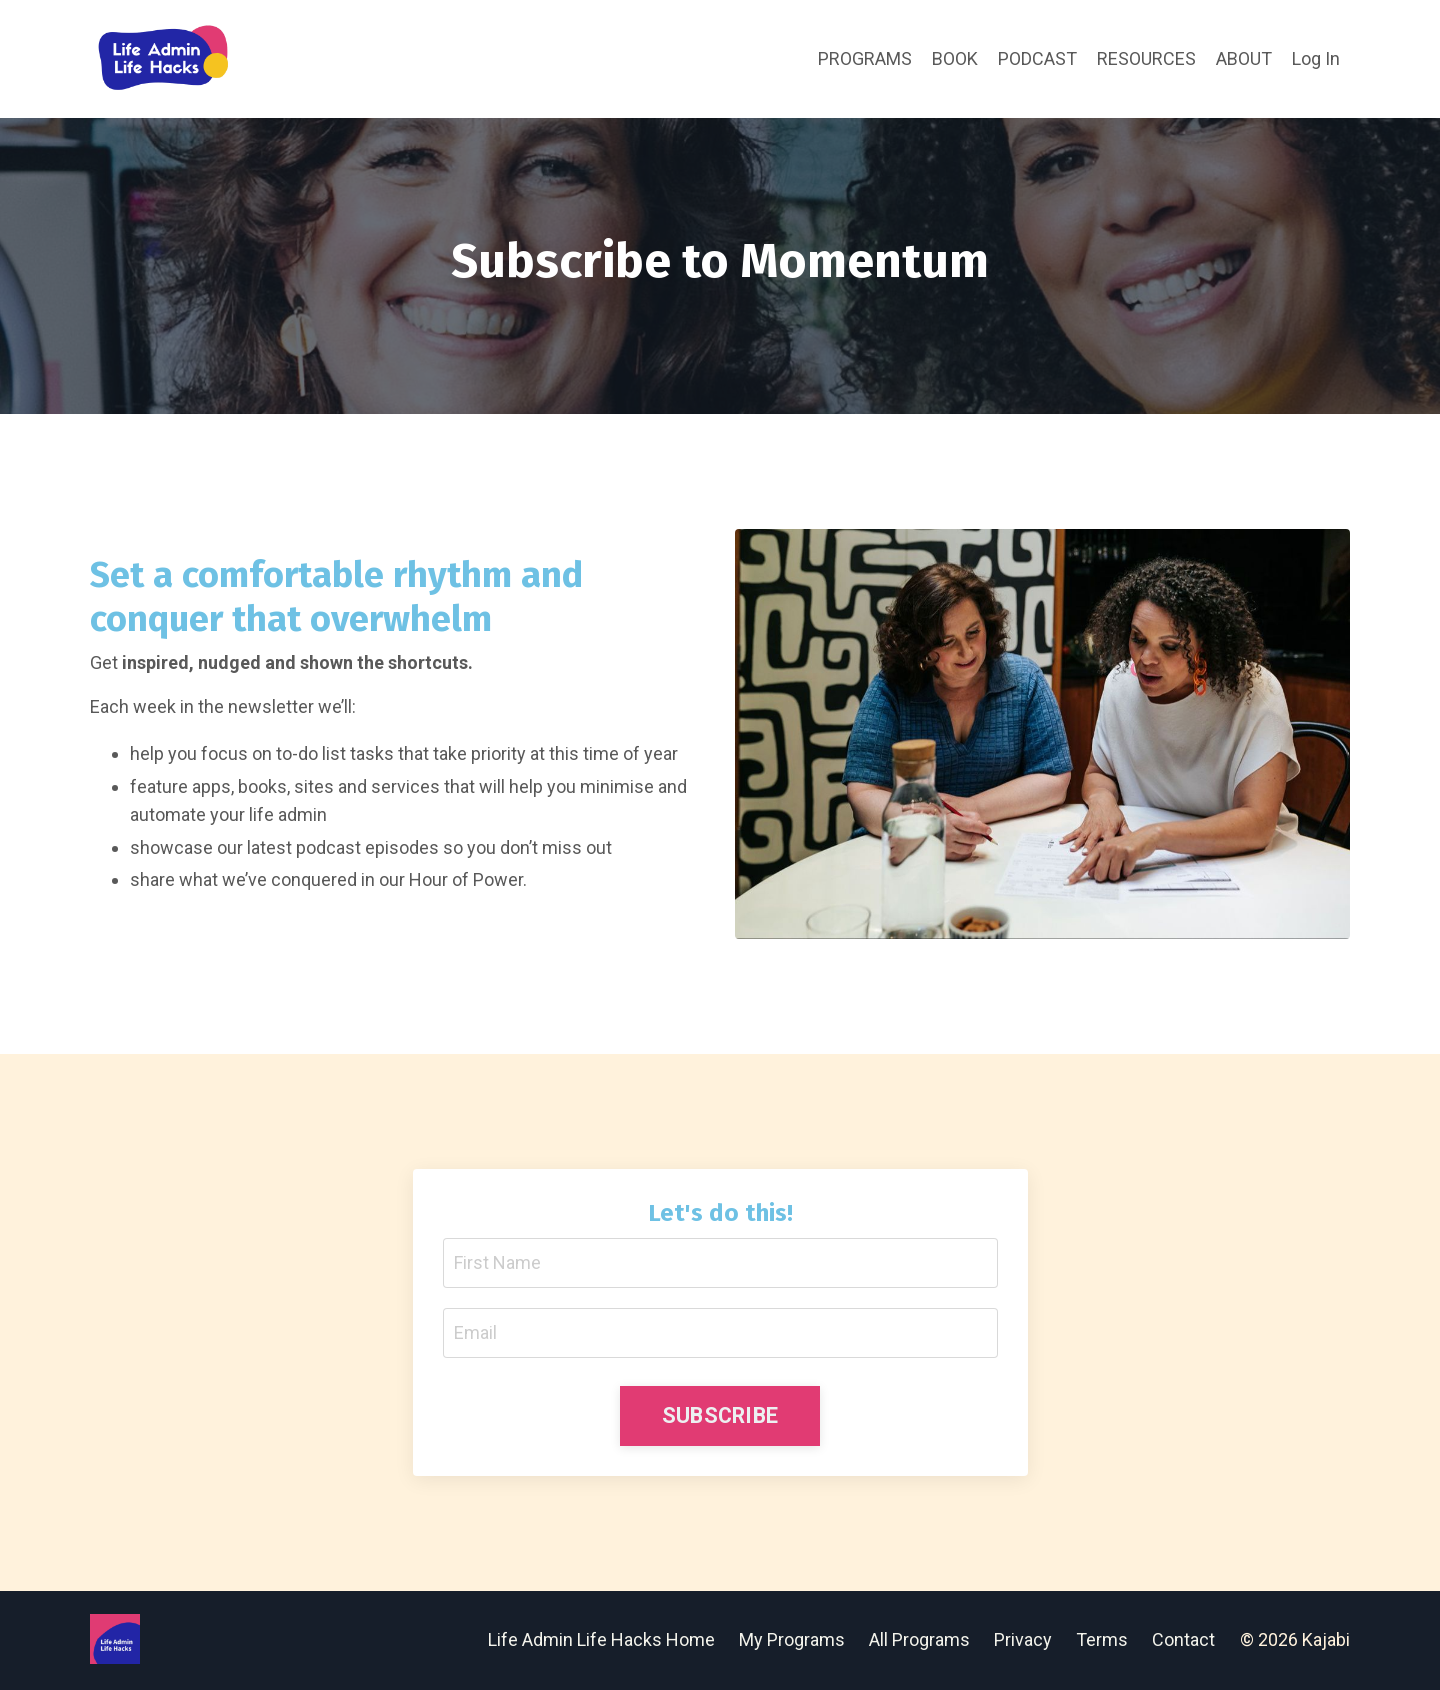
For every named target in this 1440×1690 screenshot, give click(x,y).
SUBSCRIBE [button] (720, 1415)
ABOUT (1244, 58)
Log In (1316, 58)
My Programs (792, 1639)
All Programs (919, 1639)
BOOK (955, 58)
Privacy (1025, 1639)
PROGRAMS (865, 58)
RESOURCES (1146, 58)
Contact (1183, 1639)
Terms (1102, 1639)
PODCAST (1037, 58)
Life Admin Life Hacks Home (601, 1639)
